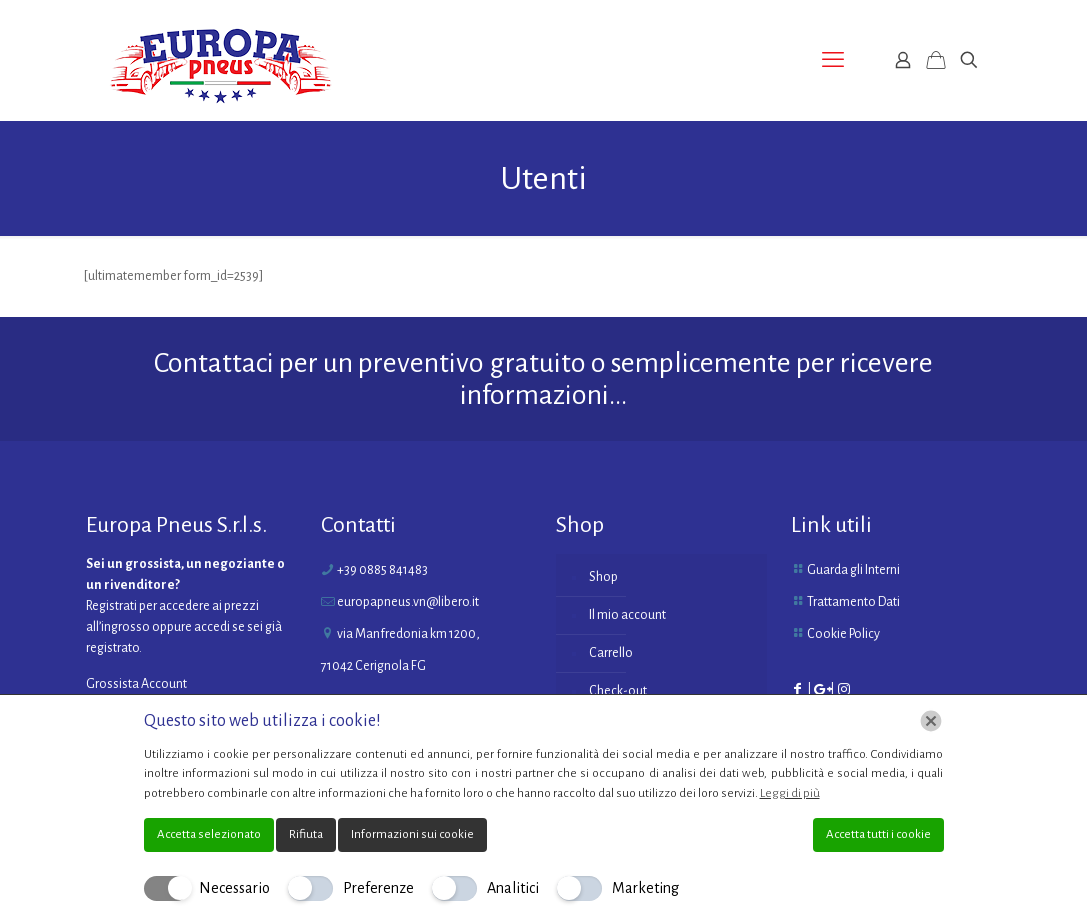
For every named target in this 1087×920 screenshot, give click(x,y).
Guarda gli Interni (853, 570)
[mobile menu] (833, 60)
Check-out (618, 691)
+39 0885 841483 (382, 570)
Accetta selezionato (209, 834)
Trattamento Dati (853, 602)
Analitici (513, 888)
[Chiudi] (931, 721)
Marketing (645, 888)
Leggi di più (790, 793)
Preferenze (378, 888)
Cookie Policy (843, 634)
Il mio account (627, 615)
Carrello (611, 653)
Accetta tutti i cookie (878, 834)
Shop (603, 577)
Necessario (234, 888)
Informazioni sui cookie (412, 834)
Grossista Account (136, 684)
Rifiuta (306, 834)
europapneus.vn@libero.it (408, 602)
